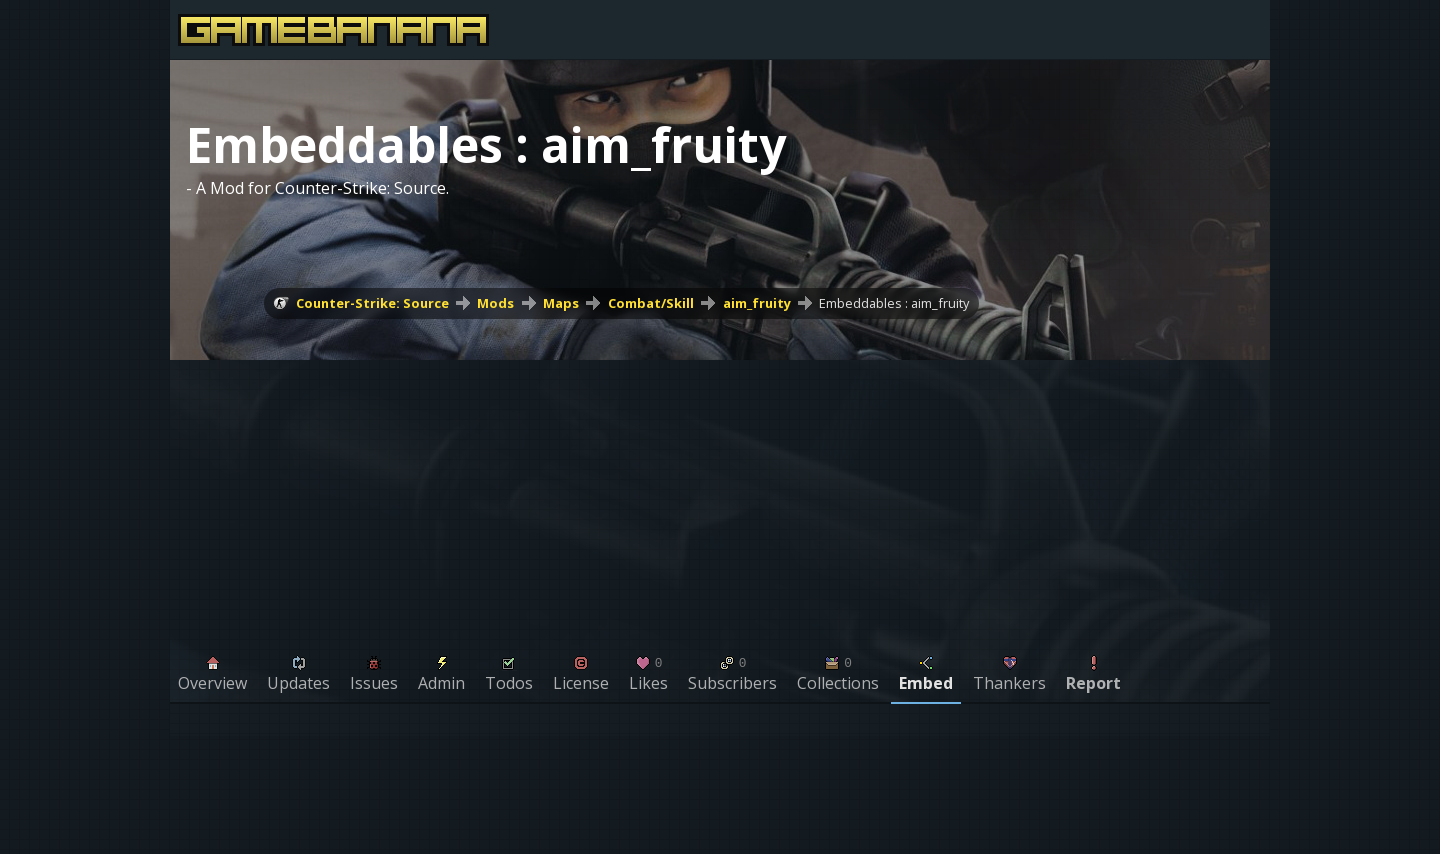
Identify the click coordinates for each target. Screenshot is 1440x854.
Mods (495, 303)
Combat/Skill (651, 303)
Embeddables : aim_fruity (894, 303)
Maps (561, 303)
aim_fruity (757, 303)
